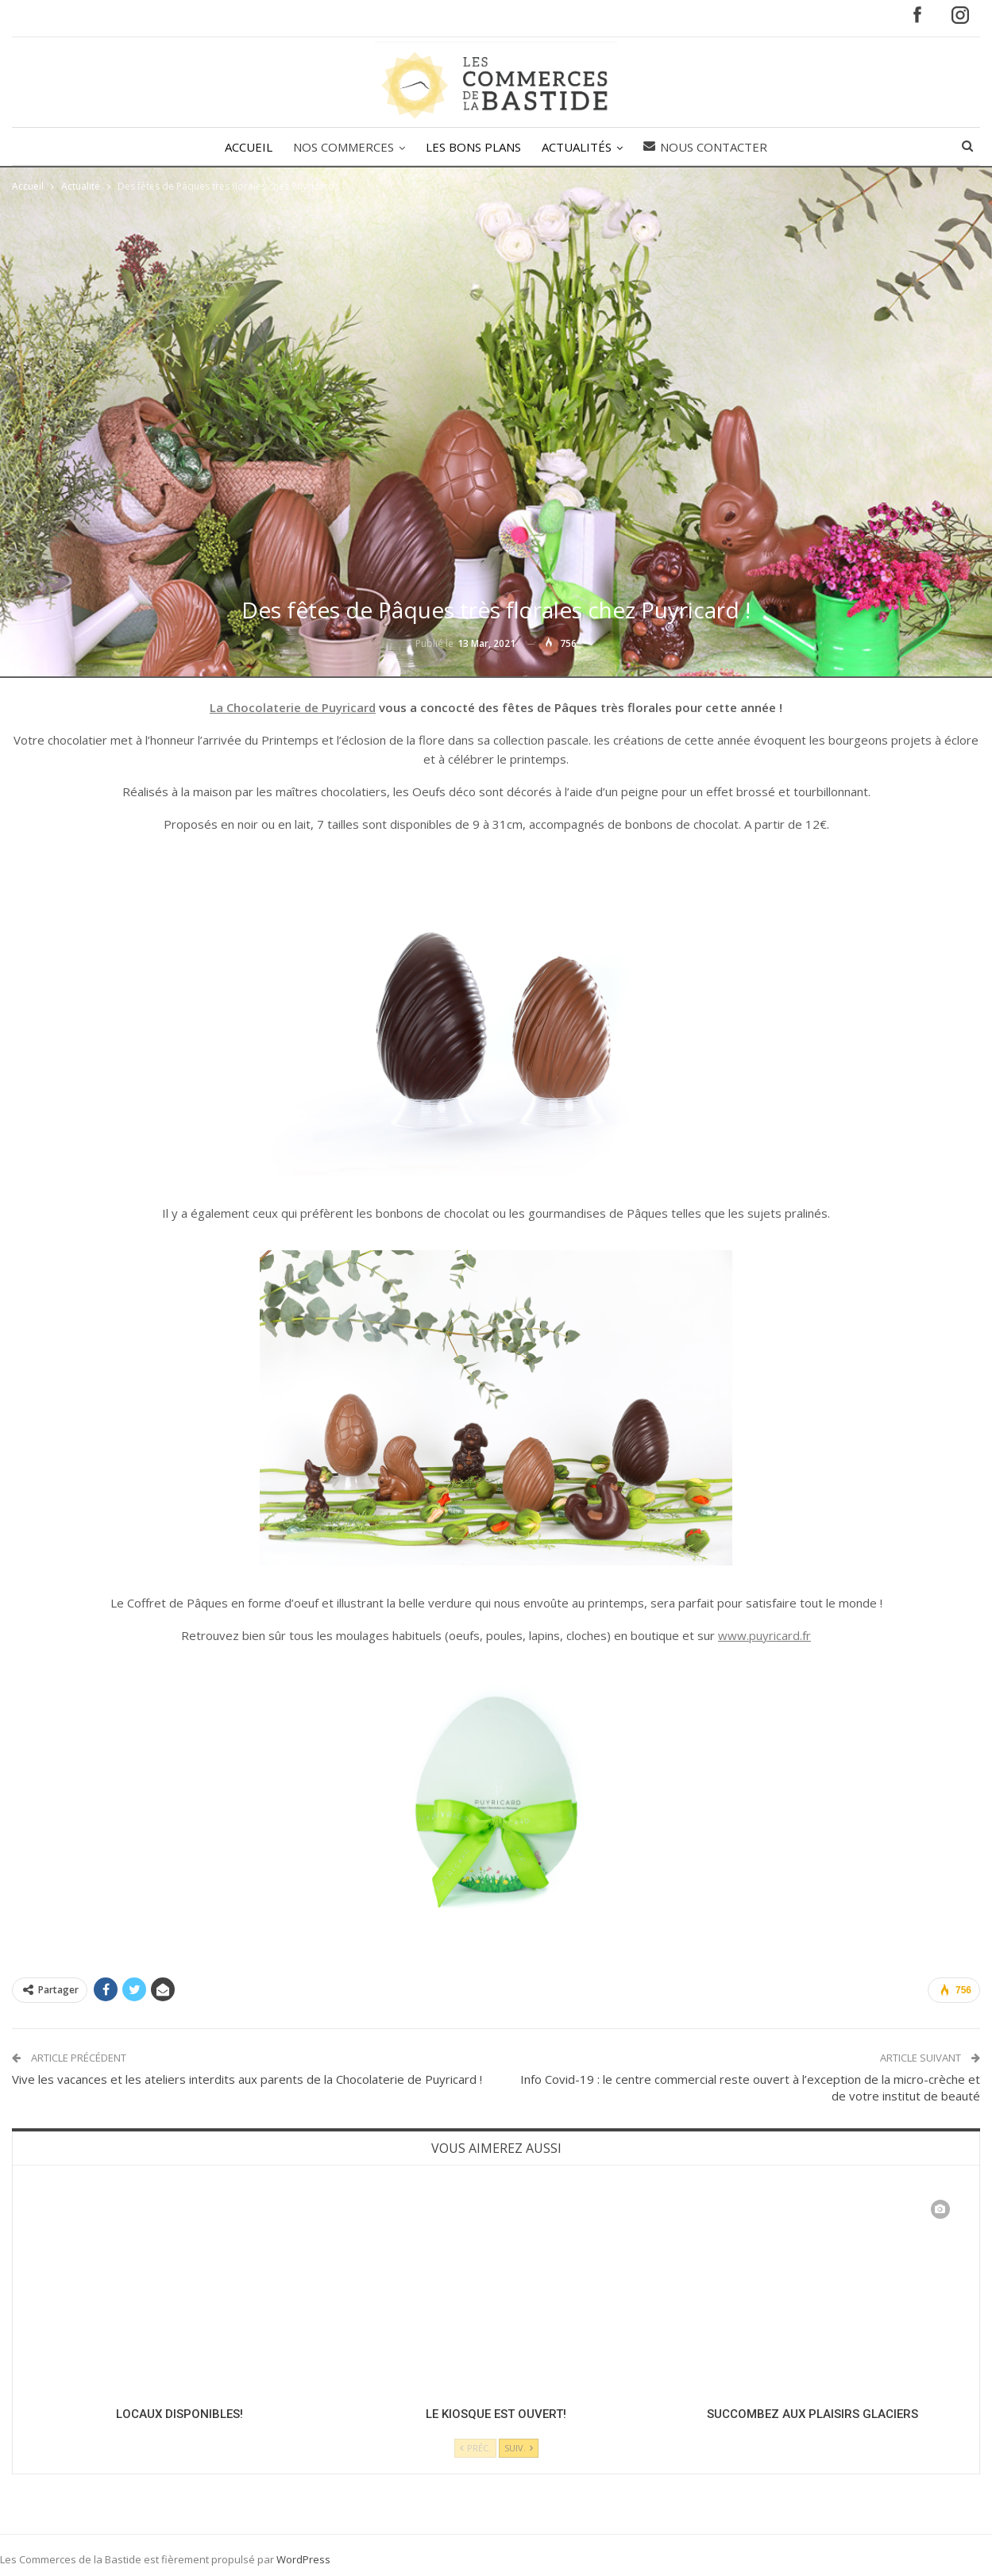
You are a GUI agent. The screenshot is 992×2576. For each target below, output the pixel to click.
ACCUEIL (244, 147)
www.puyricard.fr (764, 1635)
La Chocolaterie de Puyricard (293, 707)
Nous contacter (710, 147)
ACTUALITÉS (579, 147)
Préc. (475, 2448)
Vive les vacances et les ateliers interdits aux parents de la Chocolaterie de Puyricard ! (247, 2079)
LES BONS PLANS (473, 147)
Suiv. (518, 2448)
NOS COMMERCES (341, 147)
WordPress (303, 2559)
